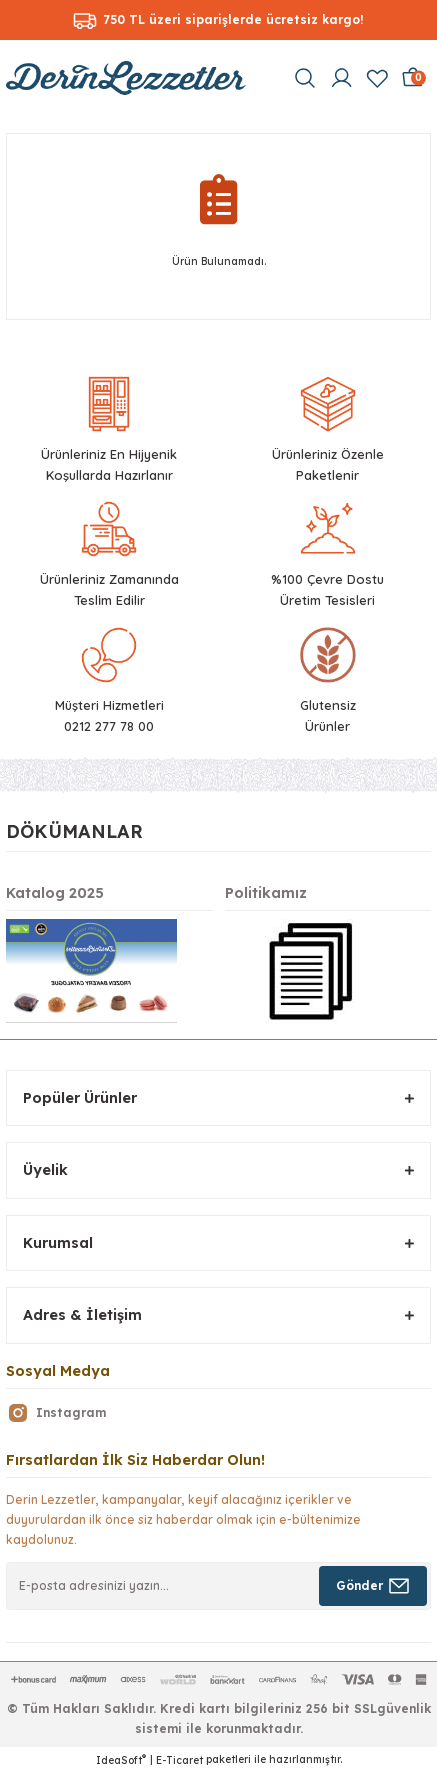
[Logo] (126, 77)
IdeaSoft (121, 1760)
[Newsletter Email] (218, 1586)
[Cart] (413, 78)
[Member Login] (341, 78)
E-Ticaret (179, 1760)
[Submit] (373, 1586)
